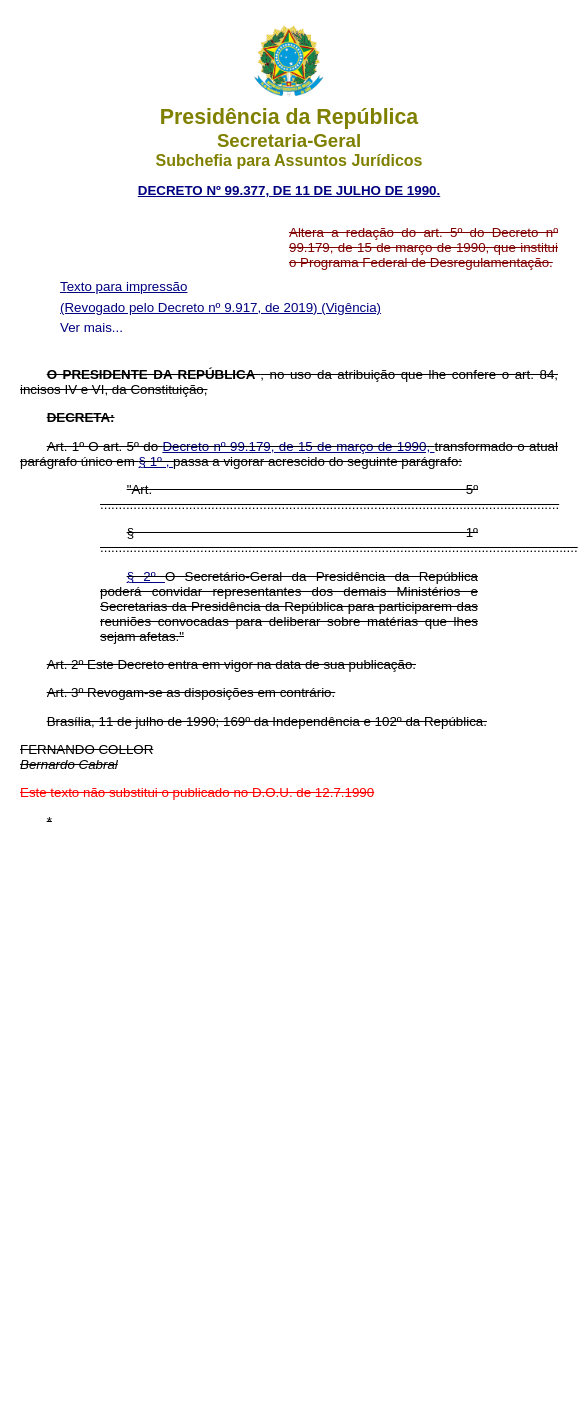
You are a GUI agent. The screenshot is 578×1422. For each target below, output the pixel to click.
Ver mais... (91, 327)
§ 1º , (156, 461)
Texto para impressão (123, 286)
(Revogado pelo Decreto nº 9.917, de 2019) (190, 307)
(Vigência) (351, 307)
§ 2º (146, 576)
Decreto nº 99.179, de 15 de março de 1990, (298, 446)
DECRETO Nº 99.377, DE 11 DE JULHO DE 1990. (289, 190)
